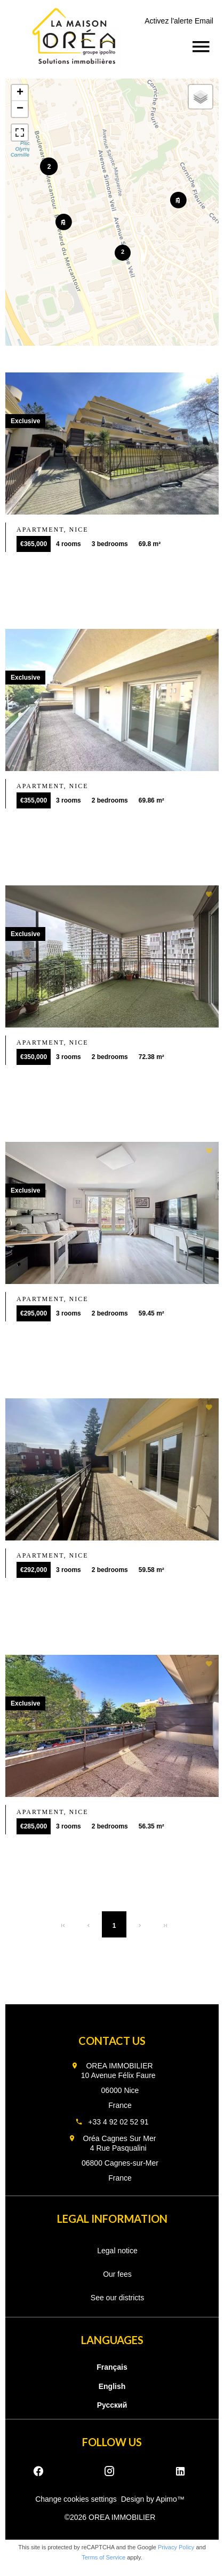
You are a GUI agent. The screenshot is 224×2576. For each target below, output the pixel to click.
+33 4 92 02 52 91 (118, 2122)
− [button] (20, 109)
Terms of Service (103, 2557)
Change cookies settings (76, 2499)
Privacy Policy (176, 2547)
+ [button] (20, 93)
